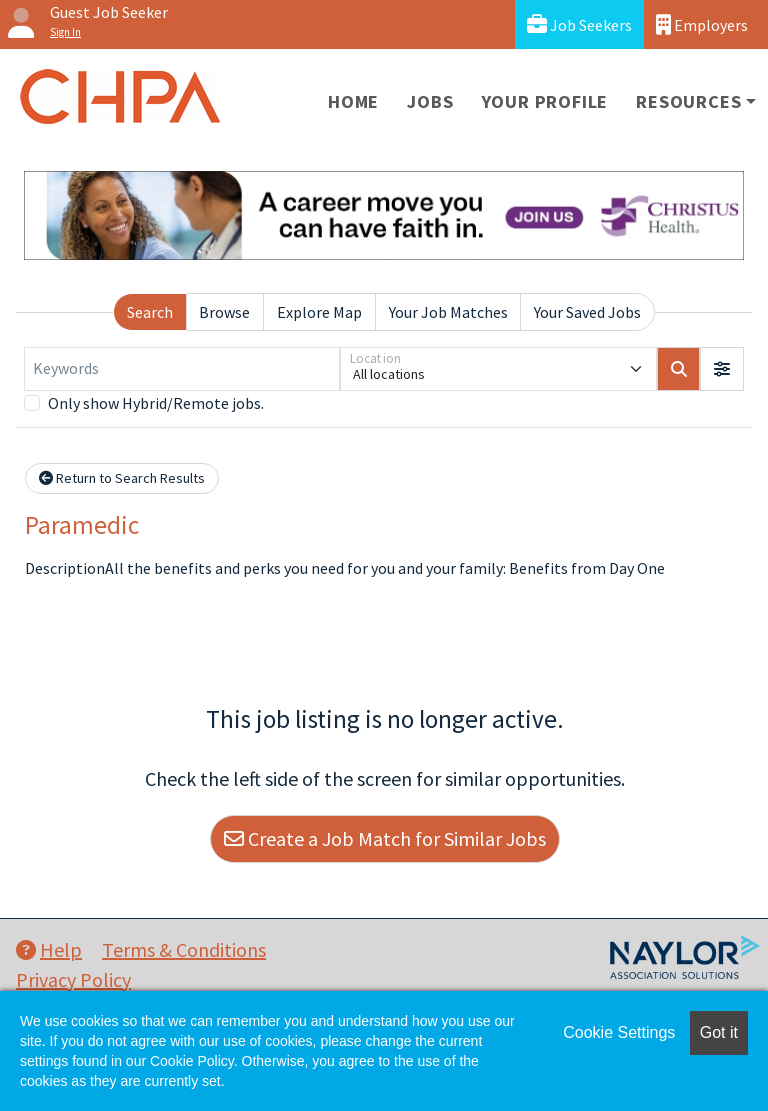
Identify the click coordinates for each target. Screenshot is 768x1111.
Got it (719, 1032)
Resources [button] (688, 101)
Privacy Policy (73, 979)
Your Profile (545, 101)
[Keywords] (182, 369)
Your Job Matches (448, 312)
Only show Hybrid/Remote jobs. (156, 403)
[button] (722, 369)
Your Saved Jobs (587, 312)
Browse (224, 312)
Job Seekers (579, 24)
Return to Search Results (122, 478)
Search (150, 312)
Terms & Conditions (184, 949)
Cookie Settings (619, 1032)
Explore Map (319, 312)
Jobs (430, 101)
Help (49, 949)
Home (353, 101)
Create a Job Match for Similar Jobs (385, 838)
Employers (702, 24)
